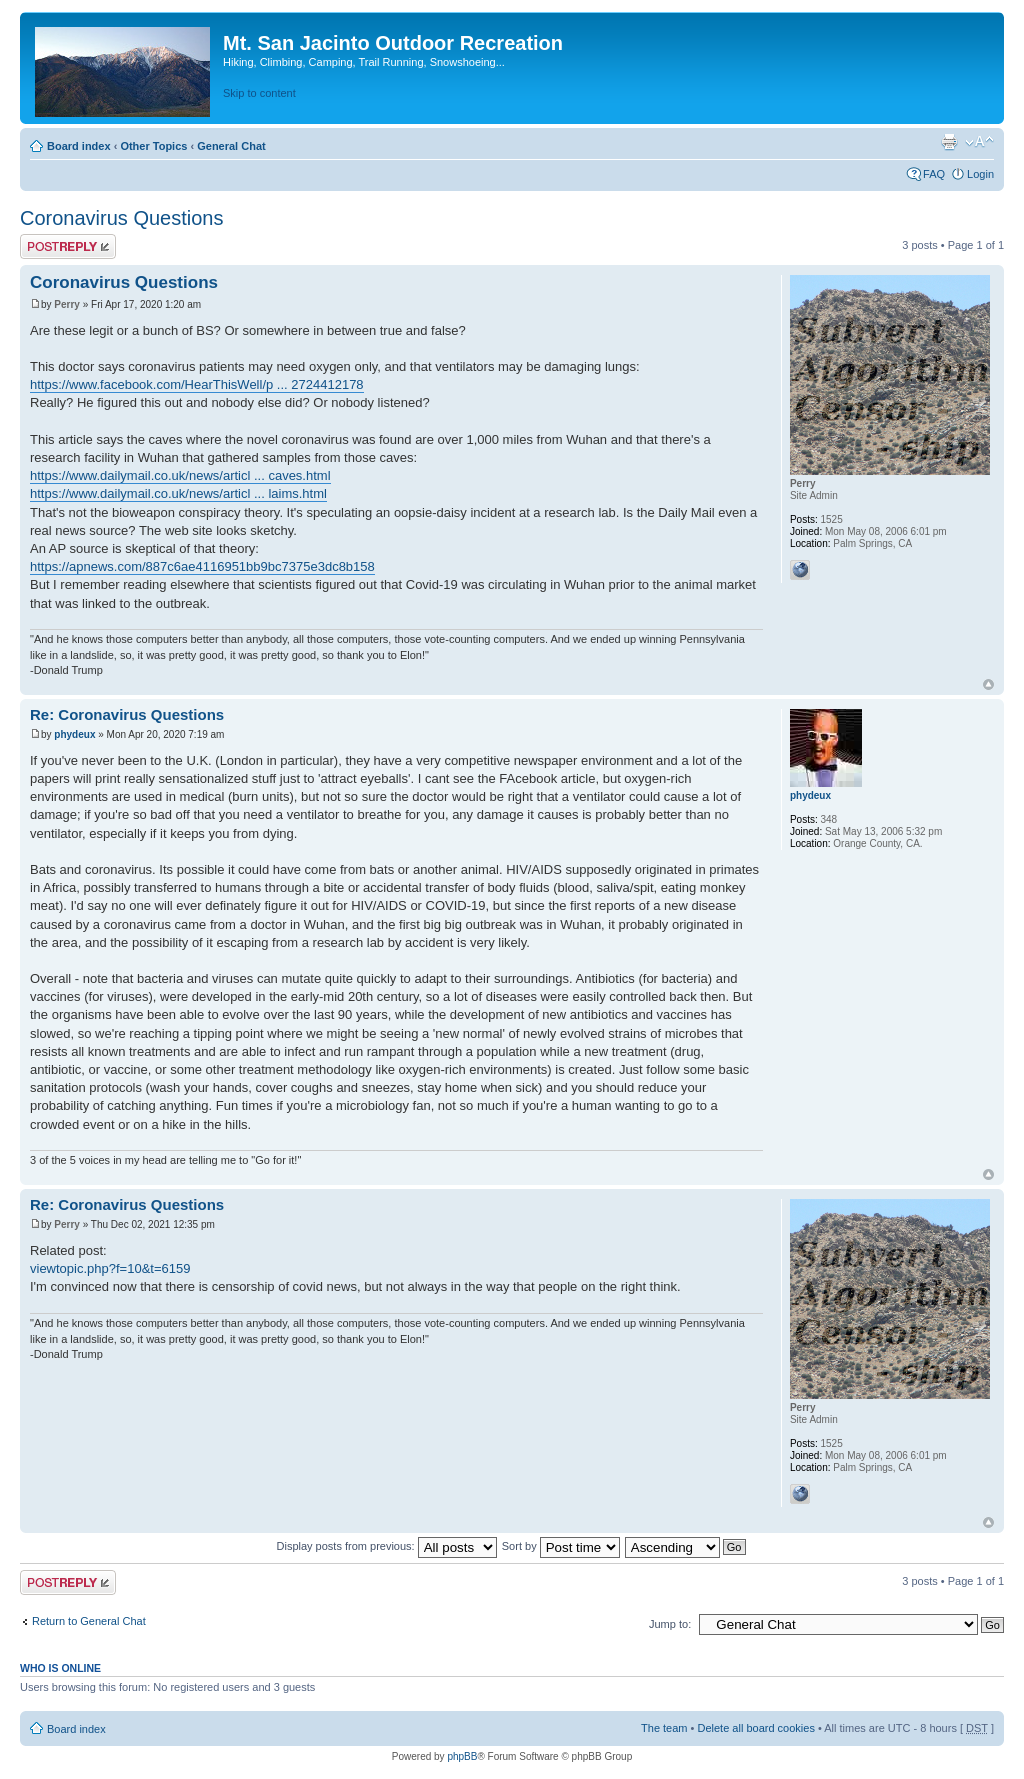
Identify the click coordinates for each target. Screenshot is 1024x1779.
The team (664, 1728)
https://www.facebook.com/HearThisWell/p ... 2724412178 (197, 384)
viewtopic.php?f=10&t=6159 (110, 1268)
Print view (949, 142)
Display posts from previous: (387, 1546)
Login (980, 174)
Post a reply (68, 246)
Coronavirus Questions (121, 218)
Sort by (561, 1546)
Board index (79, 146)
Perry (67, 304)
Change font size (979, 142)
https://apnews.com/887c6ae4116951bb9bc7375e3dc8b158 (202, 566)
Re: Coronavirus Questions (127, 714)
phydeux (74, 734)
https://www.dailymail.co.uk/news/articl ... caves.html (180, 475)
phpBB (462, 1756)
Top (988, 684)
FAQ (934, 174)
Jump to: (670, 1624)
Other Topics (153, 146)
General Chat (231, 146)
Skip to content (259, 93)
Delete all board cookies (755, 1728)
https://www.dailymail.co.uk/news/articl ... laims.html (178, 493)
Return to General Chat (89, 1621)
